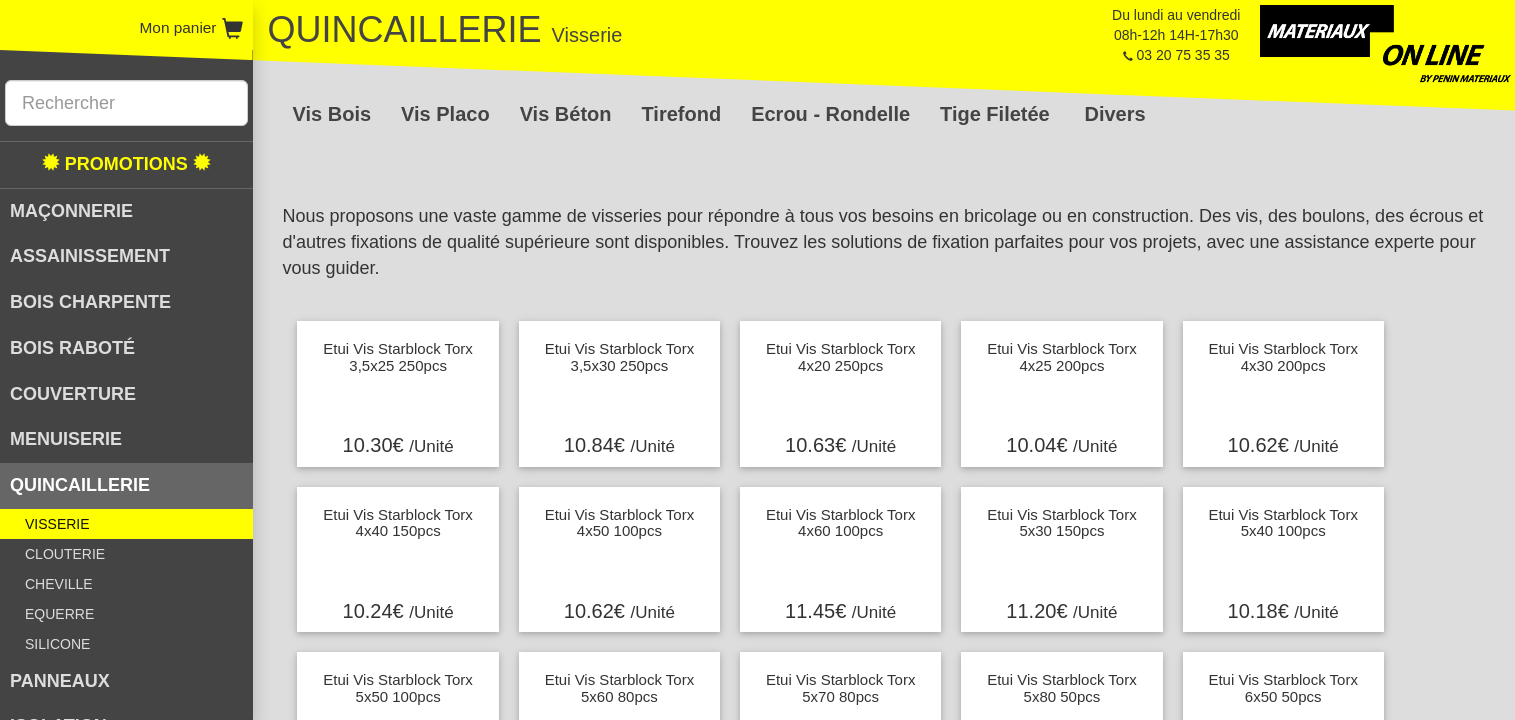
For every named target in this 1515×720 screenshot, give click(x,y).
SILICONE (57, 644)
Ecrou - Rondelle (830, 114)
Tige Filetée (995, 114)
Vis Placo (445, 114)
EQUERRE (59, 614)
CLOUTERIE (65, 554)
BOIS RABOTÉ (72, 348)
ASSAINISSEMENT (90, 256)
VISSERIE (57, 524)
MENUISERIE (66, 439)
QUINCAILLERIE (80, 485)
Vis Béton (566, 114)
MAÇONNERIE (71, 211)
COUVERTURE (73, 394)
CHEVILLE (59, 584)
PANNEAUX (60, 681)
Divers (1114, 114)
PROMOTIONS (126, 163)
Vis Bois (332, 114)
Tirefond (682, 114)
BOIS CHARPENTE (90, 302)
